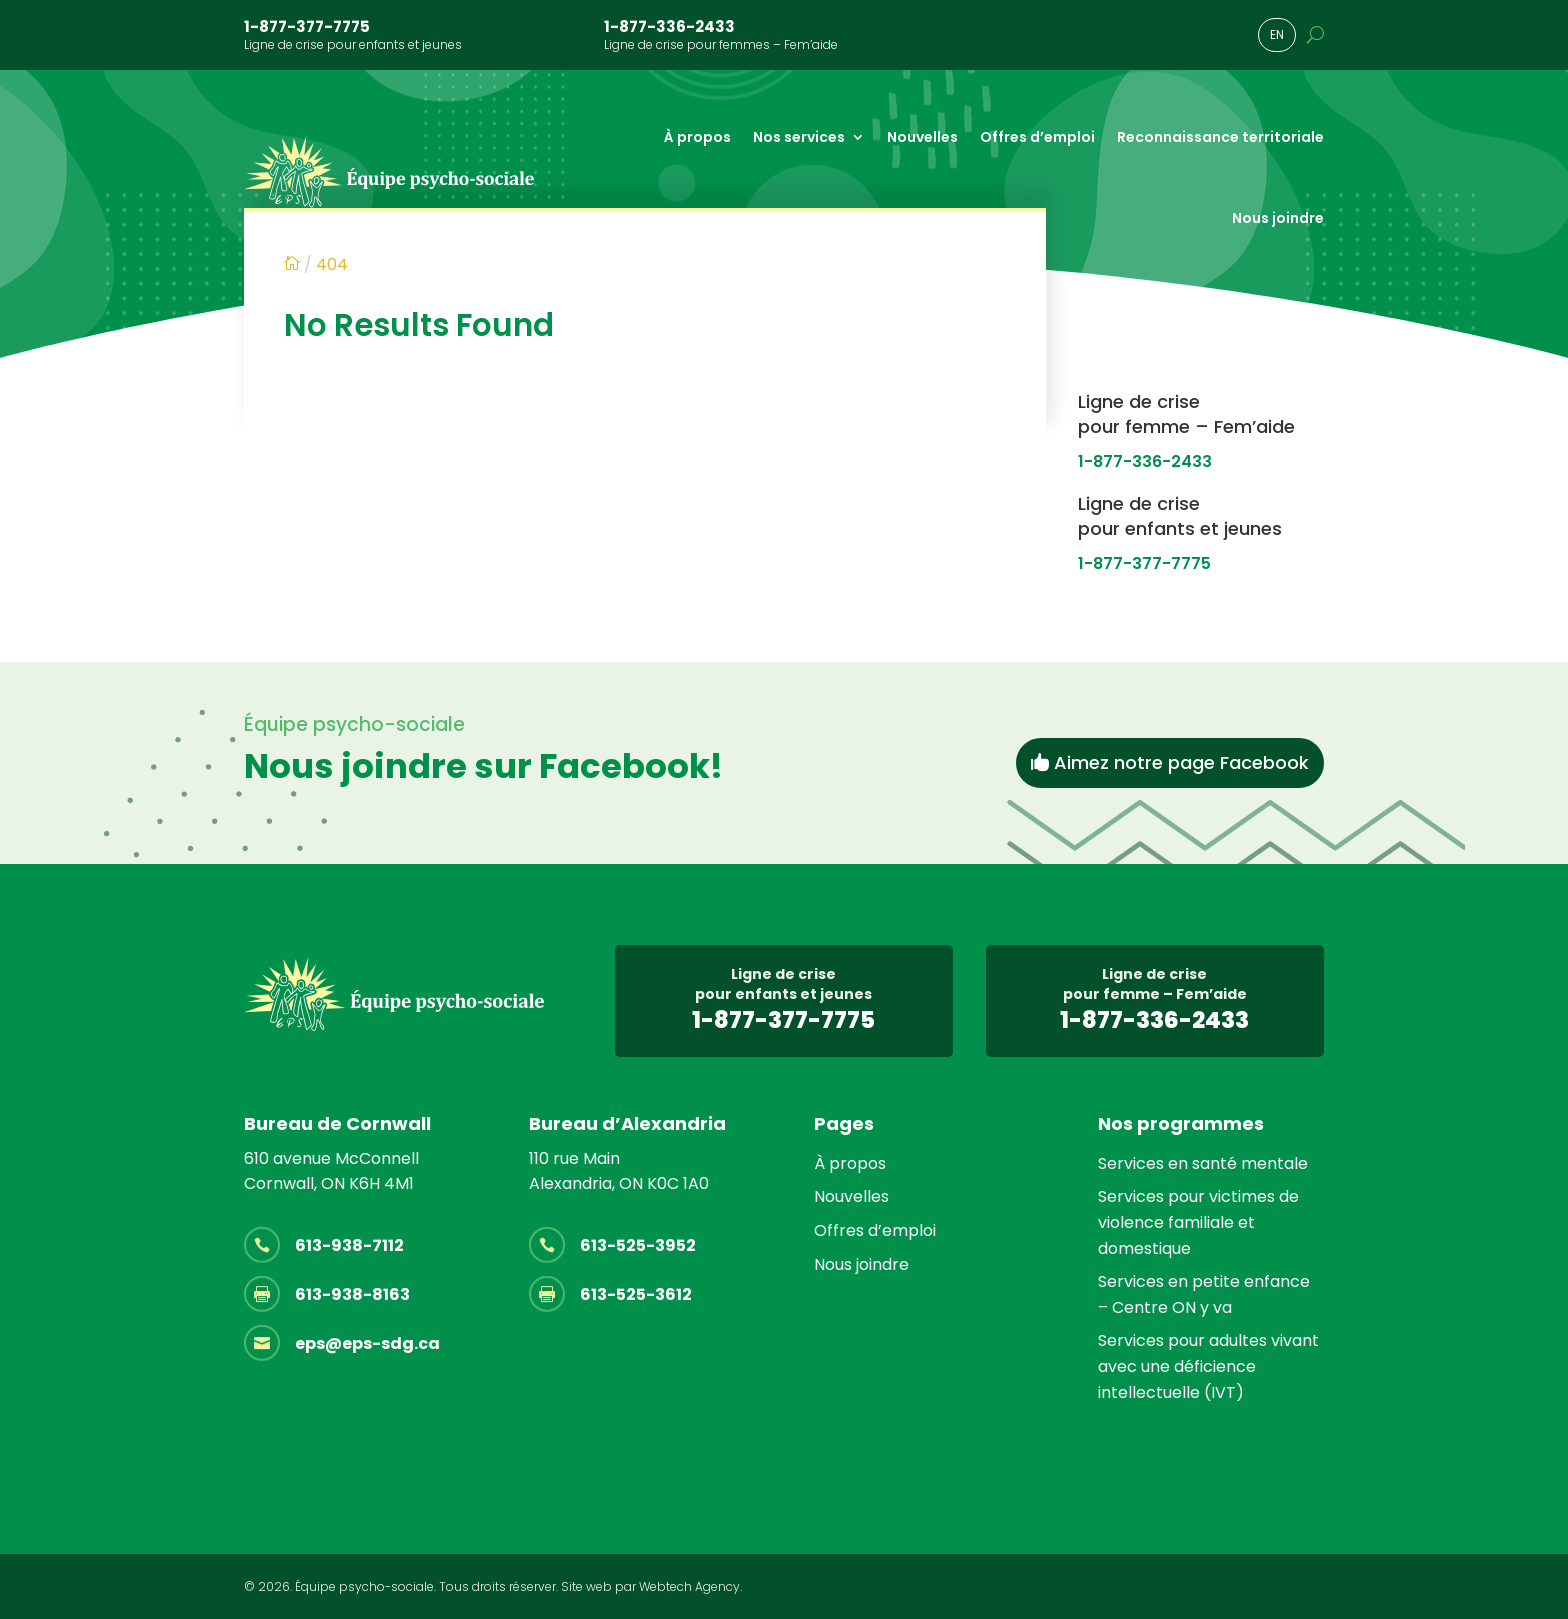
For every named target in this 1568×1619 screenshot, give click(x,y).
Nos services (799, 137)
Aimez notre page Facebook (1181, 762)
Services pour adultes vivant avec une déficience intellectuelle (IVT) (1208, 1366)
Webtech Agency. (690, 1586)
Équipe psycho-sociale (364, 1586)
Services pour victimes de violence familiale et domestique (1198, 1222)
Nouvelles (922, 137)
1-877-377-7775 (307, 26)
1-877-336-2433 (669, 26)
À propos (697, 137)
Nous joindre (1278, 218)
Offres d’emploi (1037, 137)
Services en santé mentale (1203, 1163)
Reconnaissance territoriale (1220, 137)
